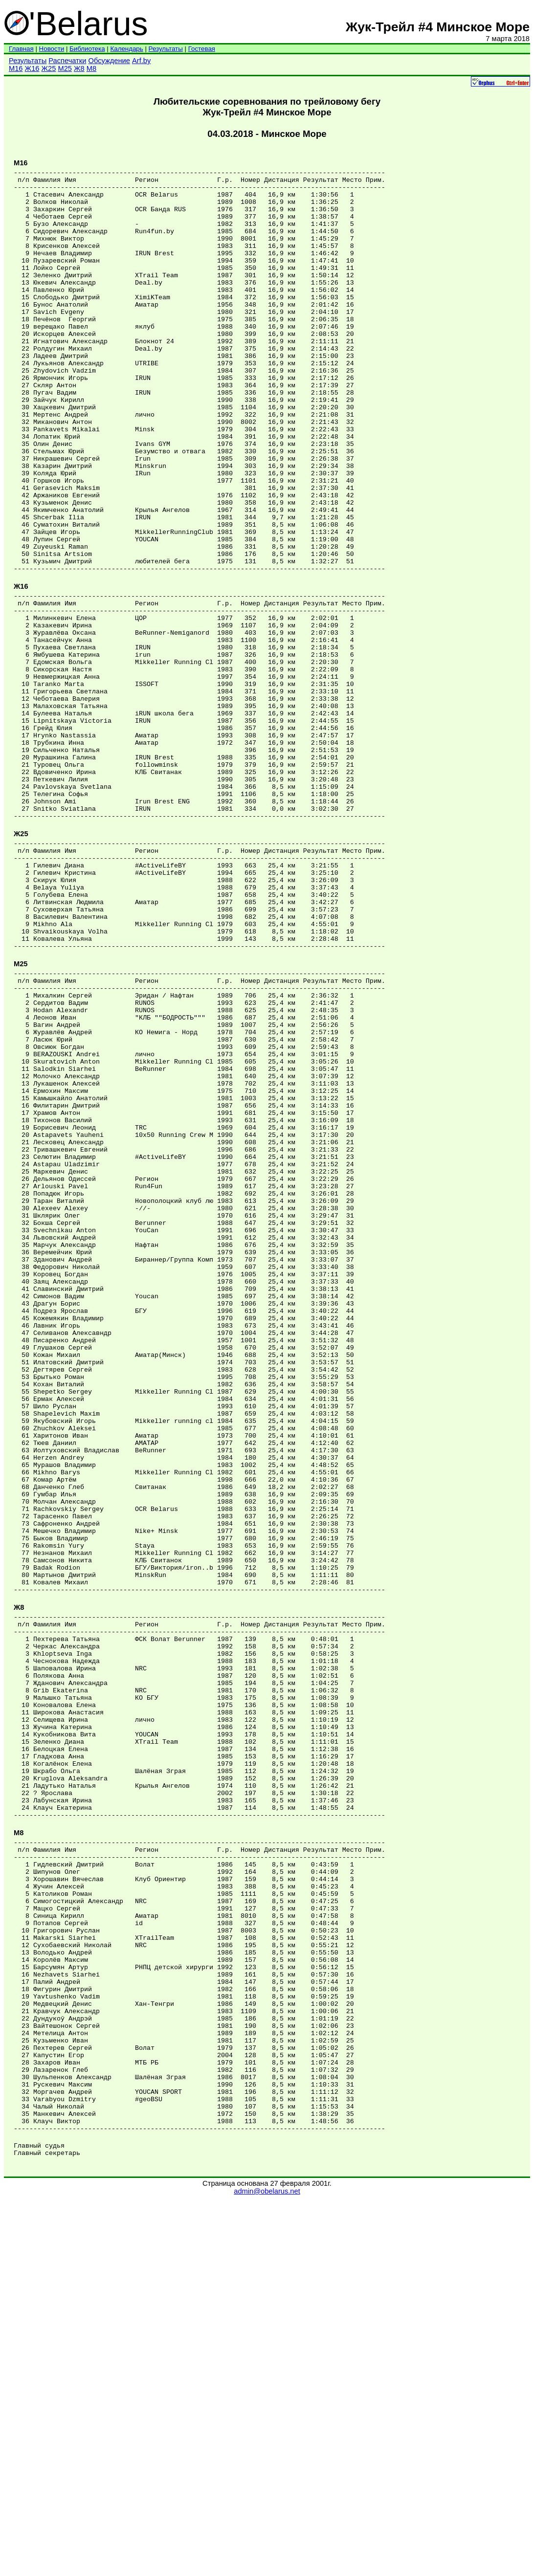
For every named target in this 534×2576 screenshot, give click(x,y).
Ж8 (79, 68)
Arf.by (141, 61)
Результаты (166, 48)
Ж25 (49, 68)
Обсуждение (109, 61)
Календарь (126, 48)
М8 (91, 68)
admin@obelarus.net (267, 2567)
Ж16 (32, 68)
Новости (52, 48)
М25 (65, 68)
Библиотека (87, 48)
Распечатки (67, 61)
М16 (16, 68)
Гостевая (201, 48)
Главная (21, 48)
